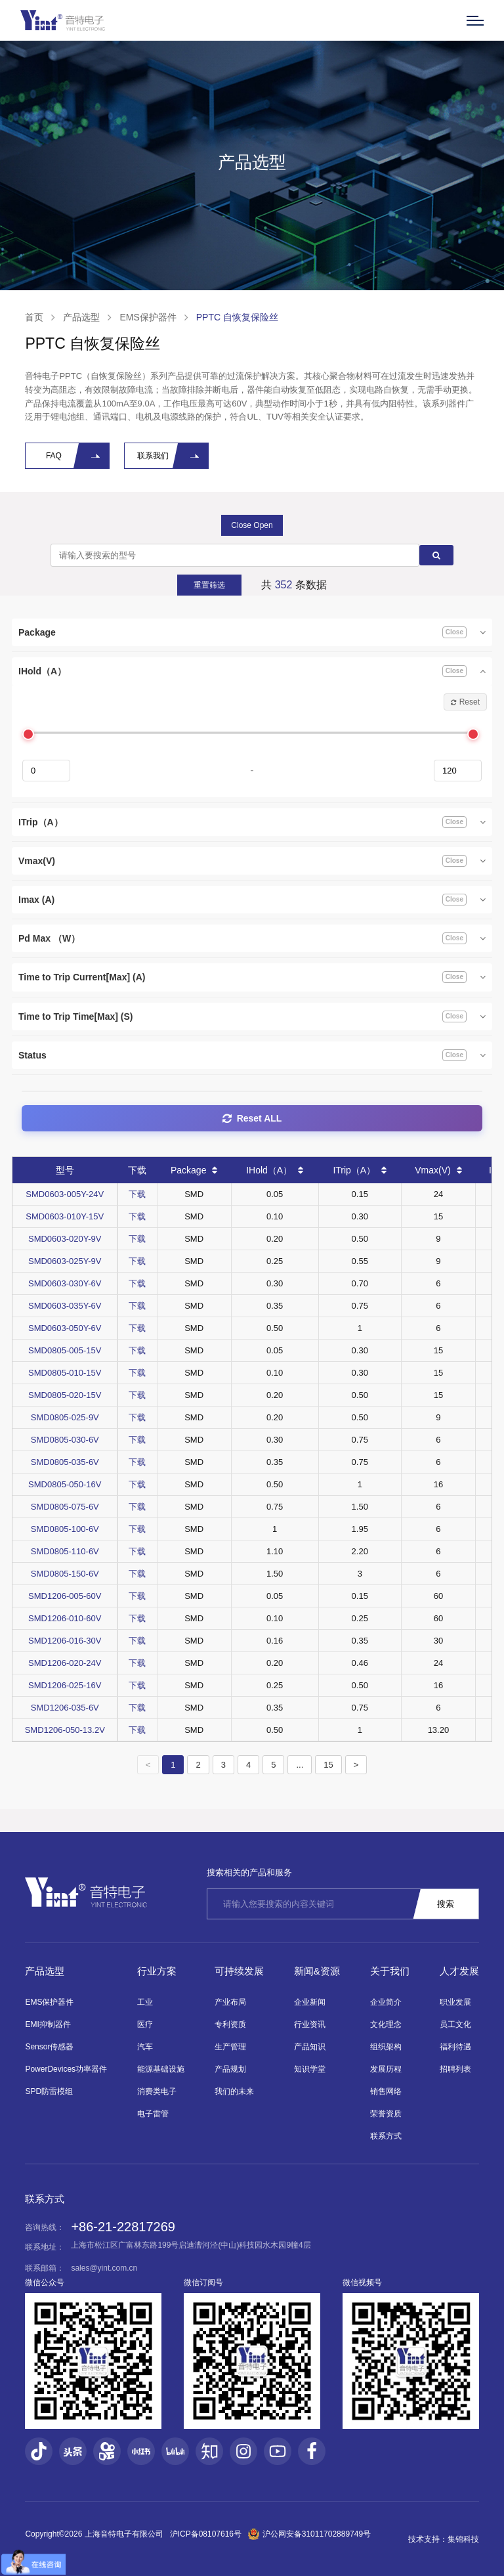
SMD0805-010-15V (64, 1373)
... (299, 1765)
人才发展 (459, 1970)
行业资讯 (310, 2024)
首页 (34, 317)
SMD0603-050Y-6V (65, 1328)
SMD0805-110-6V (65, 1551)
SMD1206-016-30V (64, 1641)
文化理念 (386, 2024)
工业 (145, 2002)
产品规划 (230, 2069)
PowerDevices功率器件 (66, 2069)
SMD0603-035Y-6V (65, 1306)
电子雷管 (153, 2113)
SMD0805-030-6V (65, 1440)
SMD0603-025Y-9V (65, 1261)
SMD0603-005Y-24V (65, 1194)
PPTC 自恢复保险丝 (237, 317)
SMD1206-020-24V (64, 1663)
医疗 (145, 2024)
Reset (465, 702)
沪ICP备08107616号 (206, 2534)
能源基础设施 (160, 2069)
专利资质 (230, 2024)
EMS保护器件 (147, 317)
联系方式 (386, 2136)
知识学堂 (310, 2069)
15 (328, 1765)
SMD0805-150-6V (65, 1574)
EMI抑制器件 (47, 2024)
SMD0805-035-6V (65, 1462)
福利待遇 (455, 2046)
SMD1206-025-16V (64, 1685)
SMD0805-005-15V (64, 1350)
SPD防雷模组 (49, 2091)
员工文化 (455, 2024)
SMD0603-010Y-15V (65, 1216)
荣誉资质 (386, 2113)
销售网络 (386, 2091)
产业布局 (230, 2002)
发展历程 (386, 2069)
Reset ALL (252, 1118)
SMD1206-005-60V (64, 1596)
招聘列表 (455, 2069)
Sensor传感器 (49, 2046)
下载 (137, 1194)
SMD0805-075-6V (65, 1507)
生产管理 (230, 2046)
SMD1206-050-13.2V (65, 1730)
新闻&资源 (317, 1970)
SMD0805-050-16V (64, 1484)
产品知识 (310, 2046)
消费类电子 (157, 2091)
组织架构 (386, 2046)
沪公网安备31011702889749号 (309, 2534)
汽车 (145, 2046)
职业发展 (455, 2002)
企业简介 (386, 2002)
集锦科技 (463, 2539)
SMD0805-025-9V (65, 1417)
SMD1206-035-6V (65, 1708)
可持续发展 (239, 1970)
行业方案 (157, 1970)
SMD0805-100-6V (65, 1529)
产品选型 (81, 317)
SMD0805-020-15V (64, 1395)
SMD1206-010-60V (64, 1618)
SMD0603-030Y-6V (65, 1283)
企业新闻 (310, 2002)
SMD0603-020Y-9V (65, 1239)
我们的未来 (234, 2091)
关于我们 (390, 1970)
